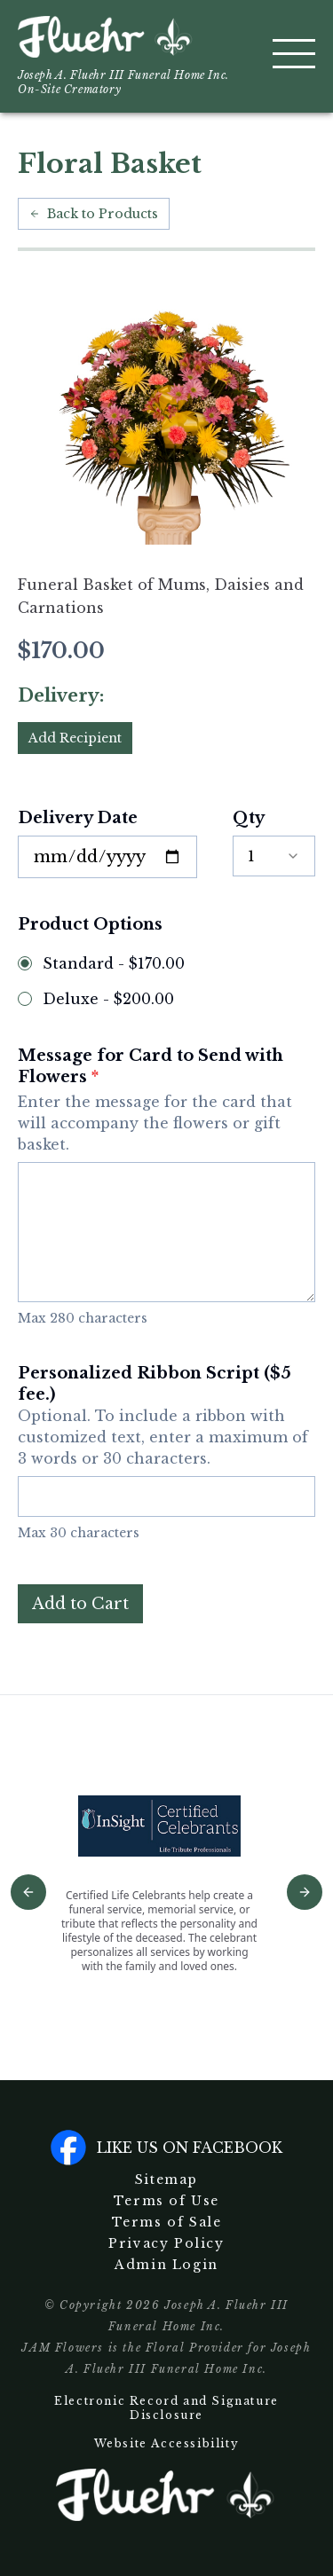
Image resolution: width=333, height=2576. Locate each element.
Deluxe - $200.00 (108, 999)
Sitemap (166, 2179)
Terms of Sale (167, 2222)
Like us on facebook (166, 2147)
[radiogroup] (166, 981)
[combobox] (274, 856)
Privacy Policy (166, 2243)
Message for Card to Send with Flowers (166, 1100)
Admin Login (166, 2265)
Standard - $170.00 (114, 963)
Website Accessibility (167, 2443)
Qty (249, 818)
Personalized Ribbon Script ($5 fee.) (166, 1416)
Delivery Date (78, 818)
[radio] (25, 963)
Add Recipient (75, 738)
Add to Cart (80, 1604)
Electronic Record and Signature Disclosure (166, 2408)
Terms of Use (166, 2201)
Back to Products (93, 214)
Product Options (90, 924)
